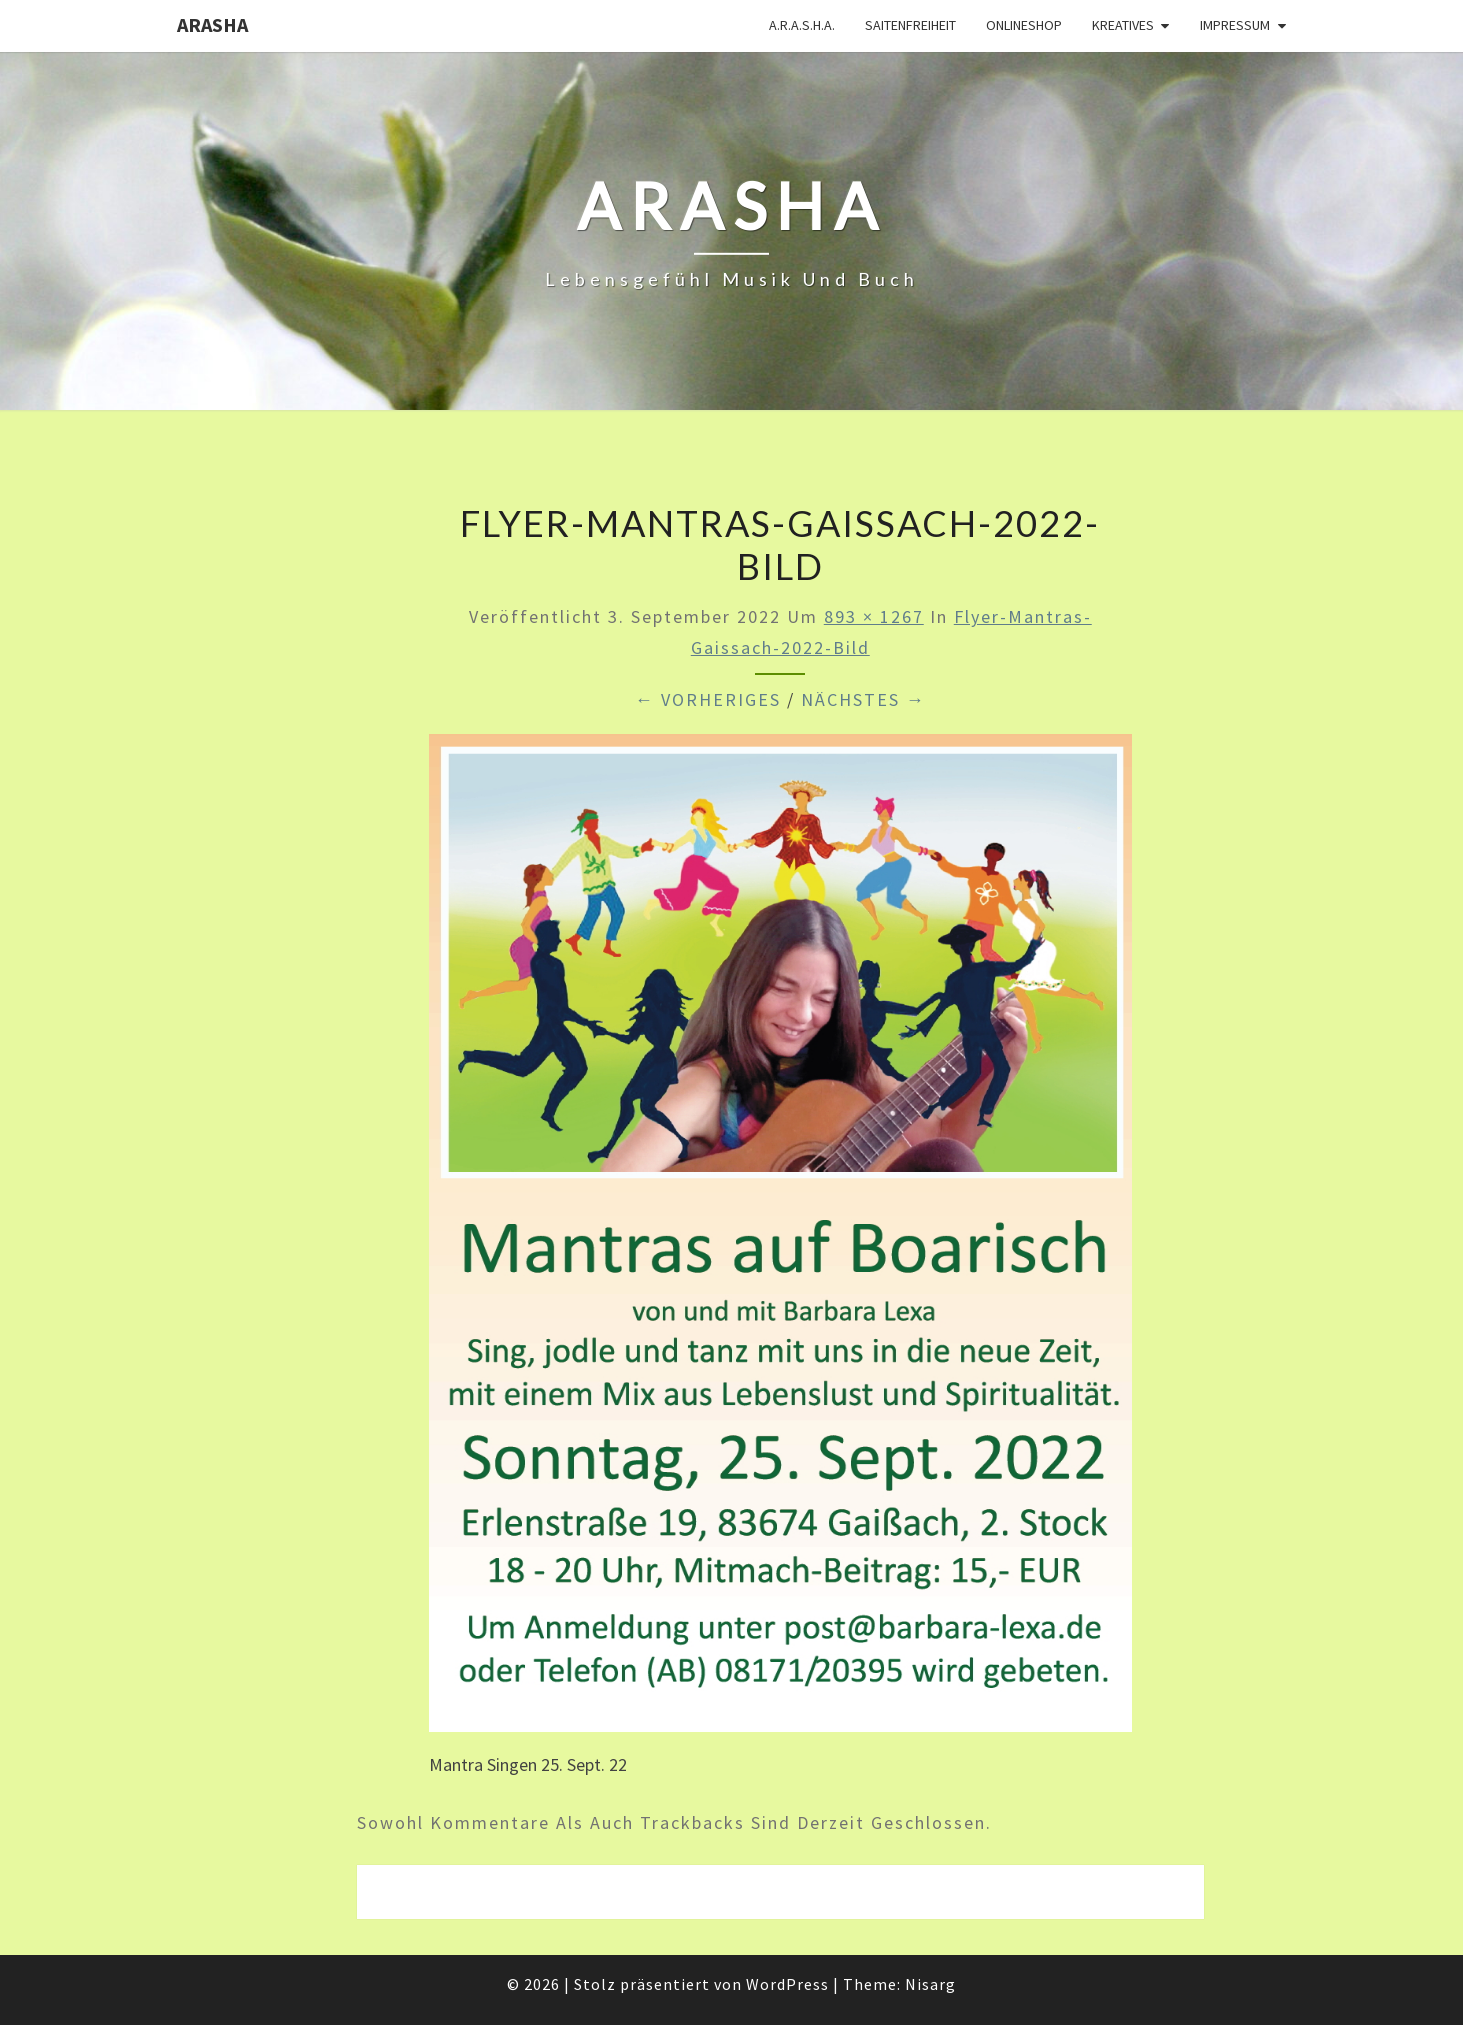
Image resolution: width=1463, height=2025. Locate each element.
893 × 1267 (874, 616)
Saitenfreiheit (910, 25)
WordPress (787, 1984)
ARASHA (212, 24)
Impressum (1235, 25)
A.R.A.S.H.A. (802, 25)
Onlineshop (1024, 25)
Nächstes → (863, 699)
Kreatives (1123, 25)
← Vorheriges (708, 699)
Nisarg (930, 1984)
